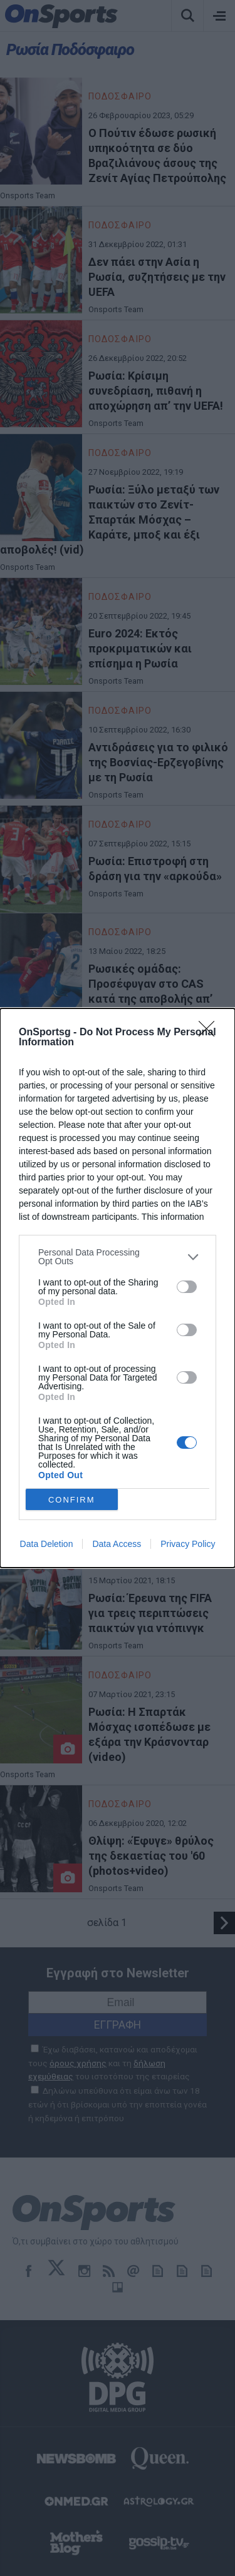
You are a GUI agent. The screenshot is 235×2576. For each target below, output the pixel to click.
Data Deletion (46, 1544)
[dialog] (117, 1288)
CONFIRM (71, 1499)
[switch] (187, 1286)
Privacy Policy (187, 1544)
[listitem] (117, 1256)
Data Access (116, 1544)
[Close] (210, 1033)
